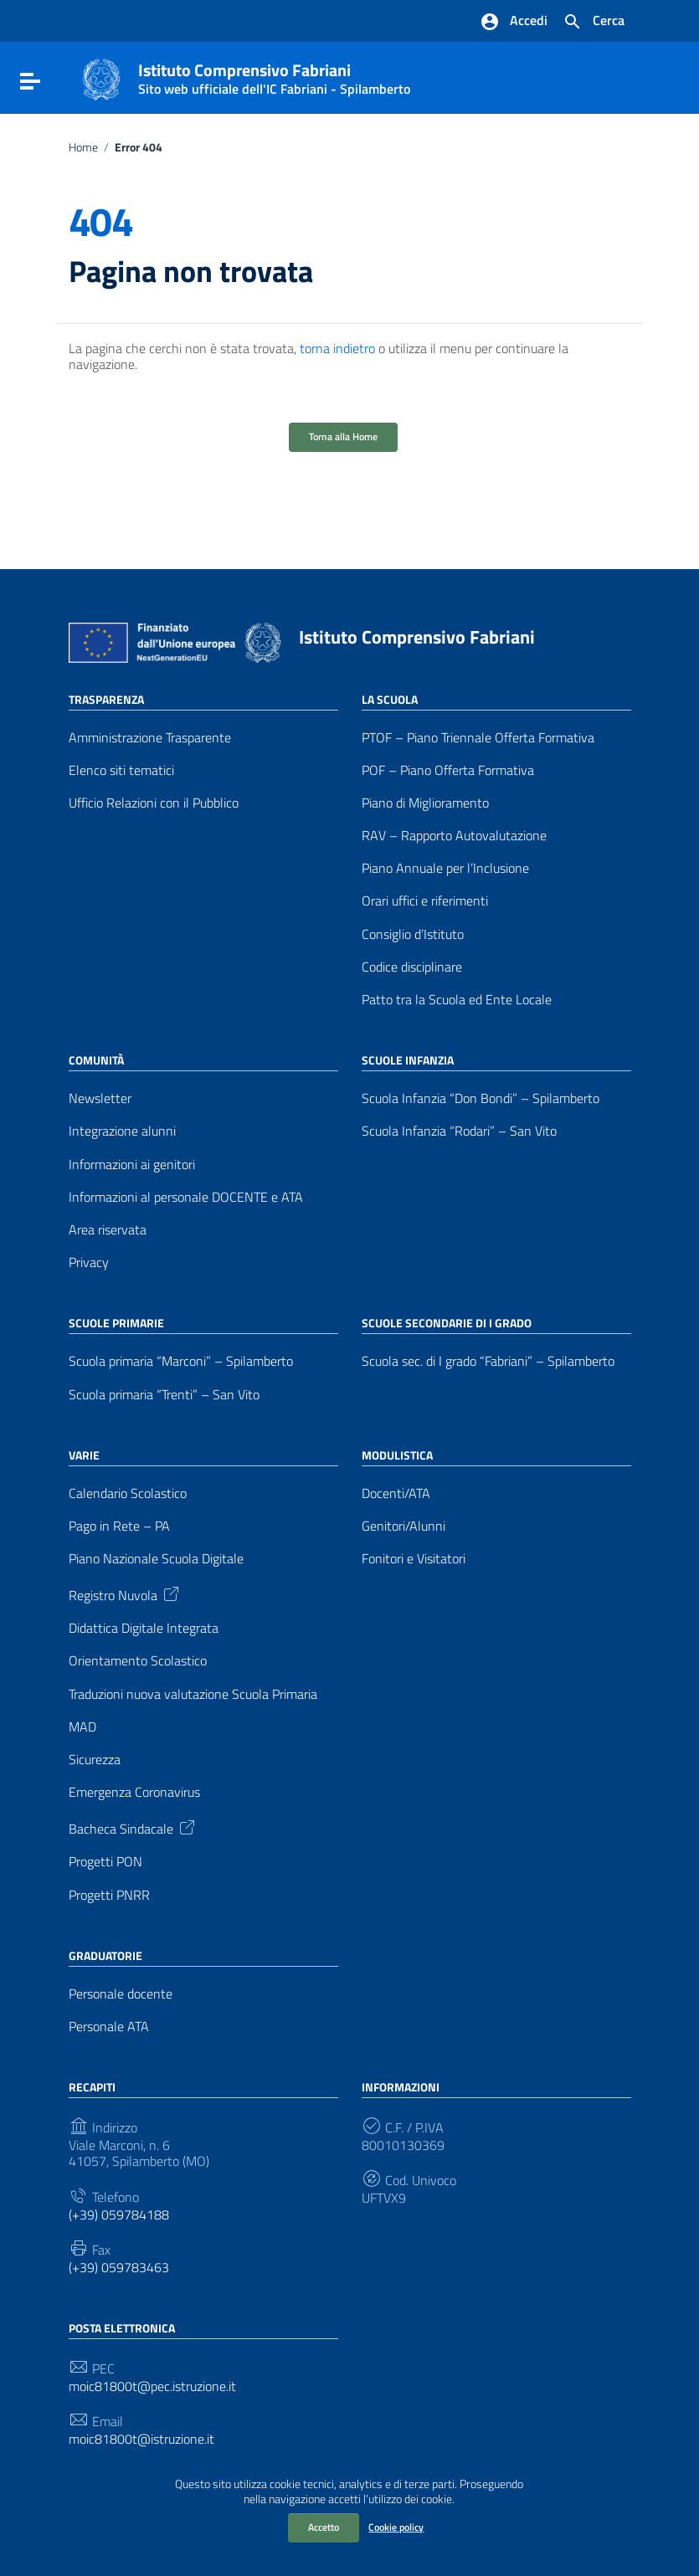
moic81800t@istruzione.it (141, 2439)
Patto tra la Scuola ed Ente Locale (457, 1000)
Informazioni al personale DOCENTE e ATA (186, 1197)
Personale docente (120, 1994)
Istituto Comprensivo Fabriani (274, 75)
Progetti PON (105, 1862)
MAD (82, 1727)
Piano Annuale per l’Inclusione (445, 868)
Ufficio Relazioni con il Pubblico (154, 803)
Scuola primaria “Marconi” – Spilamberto (181, 1361)
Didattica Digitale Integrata (143, 1628)
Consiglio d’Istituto (413, 934)
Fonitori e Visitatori (413, 1559)
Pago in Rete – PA (119, 1526)
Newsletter (100, 1098)
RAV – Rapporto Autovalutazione (454, 836)
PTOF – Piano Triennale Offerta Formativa (478, 738)
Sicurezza (95, 1760)
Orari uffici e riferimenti (425, 901)
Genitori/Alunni (403, 1526)
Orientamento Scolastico (138, 1661)
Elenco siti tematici (121, 770)
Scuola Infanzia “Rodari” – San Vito (459, 1131)
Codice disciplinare (412, 967)
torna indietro (337, 348)
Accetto (323, 2527)
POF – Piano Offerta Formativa (448, 770)
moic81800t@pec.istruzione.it (152, 2386)
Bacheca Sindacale (133, 1827)
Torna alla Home (343, 436)
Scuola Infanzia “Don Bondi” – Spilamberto (480, 1098)
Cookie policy (396, 2527)
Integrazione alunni (122, 1131)
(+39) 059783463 (119, 2268)
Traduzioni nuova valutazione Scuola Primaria (193, 1694)
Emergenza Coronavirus (134, 1792)
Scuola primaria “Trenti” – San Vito (164, 1395)
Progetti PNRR (109, 1895)
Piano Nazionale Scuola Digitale (156, 1559)
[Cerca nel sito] (593, 22)
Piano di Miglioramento (425, 803)
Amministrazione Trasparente (150, 738)
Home (83, 147)
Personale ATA (109, 2027)
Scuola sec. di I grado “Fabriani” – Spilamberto (488, 1361)
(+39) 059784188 (119, 2215)
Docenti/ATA (396, 1493)
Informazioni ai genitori (132, 1165)
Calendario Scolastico (128, 1493)
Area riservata (107, 1230)
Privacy (89, 1262)
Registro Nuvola (125, 1593)
